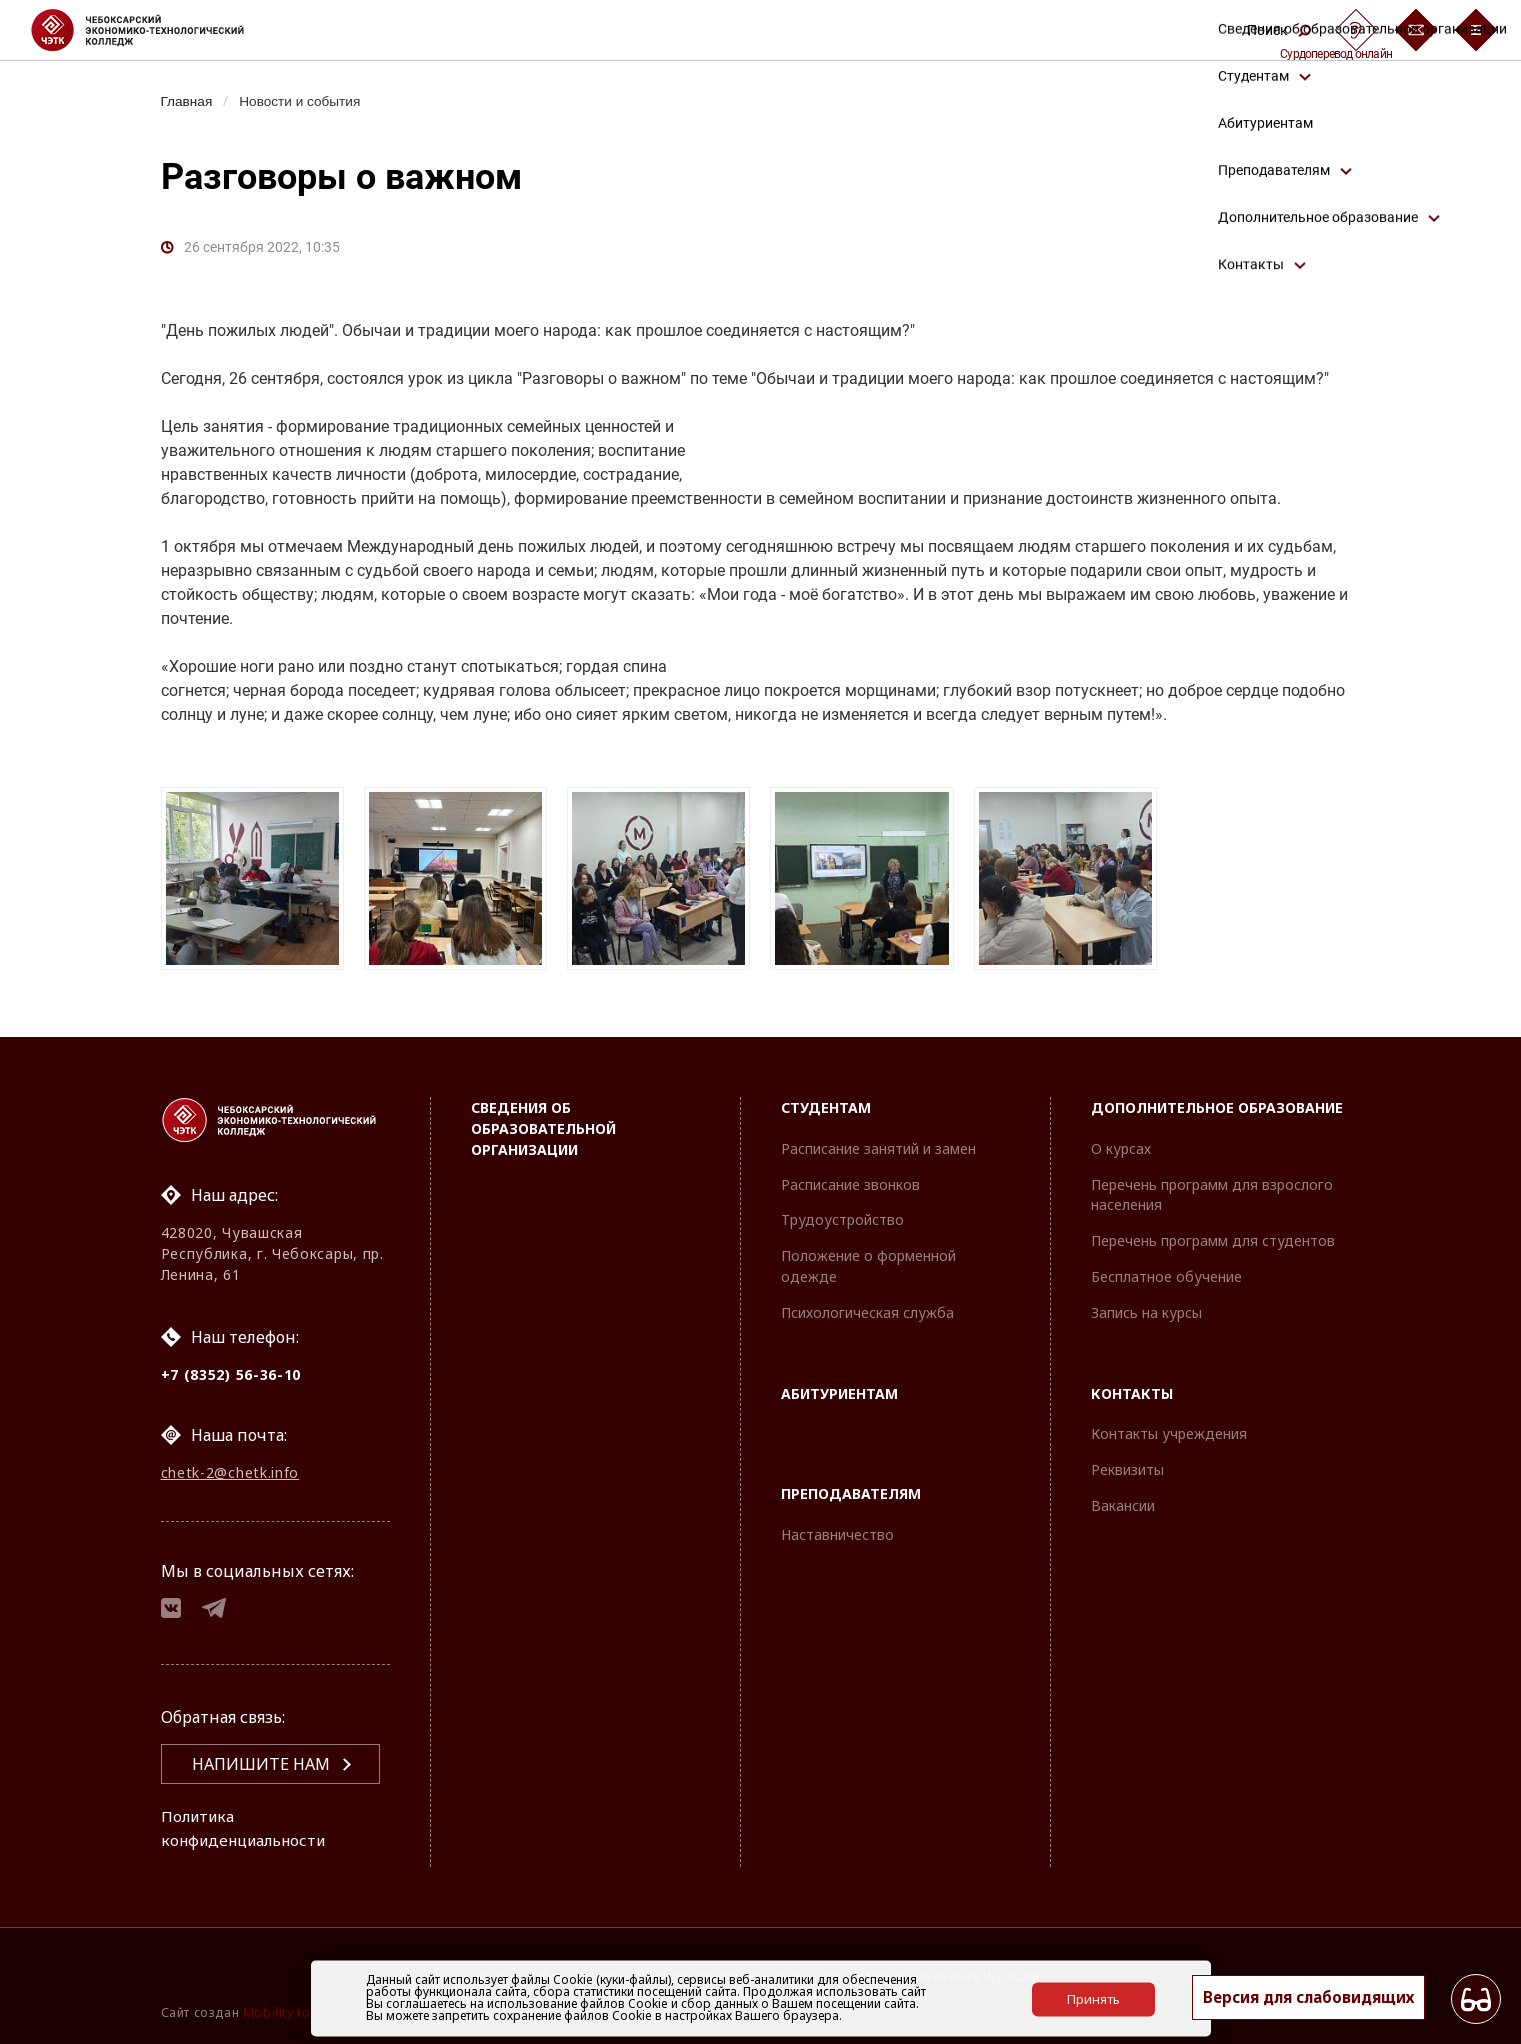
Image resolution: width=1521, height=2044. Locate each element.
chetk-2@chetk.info (230, 1467)
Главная (188, 101)
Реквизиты (1127, 1462)
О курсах (1121, 1141)
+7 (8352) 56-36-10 (231, 1367)
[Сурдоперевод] (1356, 30)
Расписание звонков (850, 1177)
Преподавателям (851, 1487)
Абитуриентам (839, 1386)
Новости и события (306, 101)
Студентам (826, 1100)
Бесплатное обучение (1166, 1269)
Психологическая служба (867, 1305)
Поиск (1279, 30)
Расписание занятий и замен (878, 1141)
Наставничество (837, 1527)
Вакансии (1123, 1498)
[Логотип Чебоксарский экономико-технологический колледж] (153, 30)
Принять (1093, 1998)
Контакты (1132, 1386)
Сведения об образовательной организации (543, 1121)
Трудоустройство (842, 1213)
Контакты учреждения (1169, 1427)
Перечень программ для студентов (1213, 1233)
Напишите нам (261, 1764)
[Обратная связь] (1416, 30)
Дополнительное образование (1217, 1100)
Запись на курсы (1146, 1305)
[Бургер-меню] (1476, 30)
